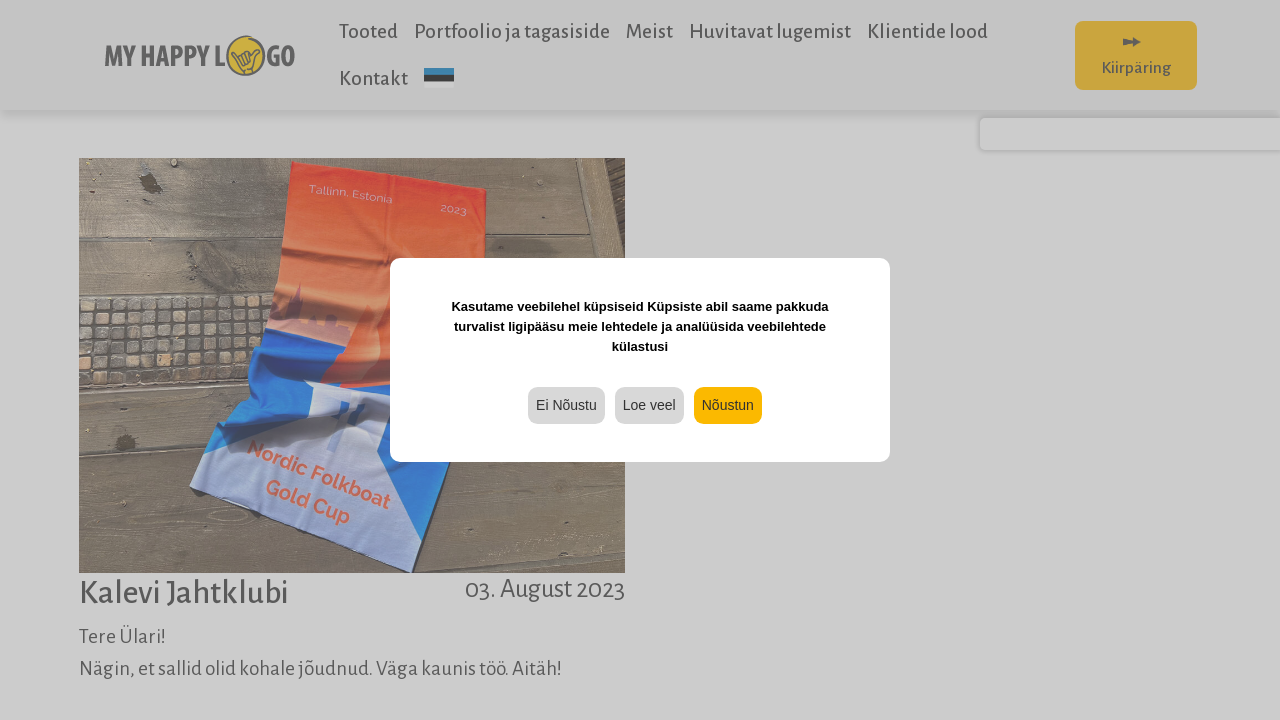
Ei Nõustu (566, 405)
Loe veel (649, 405)
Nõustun (728, 405)
